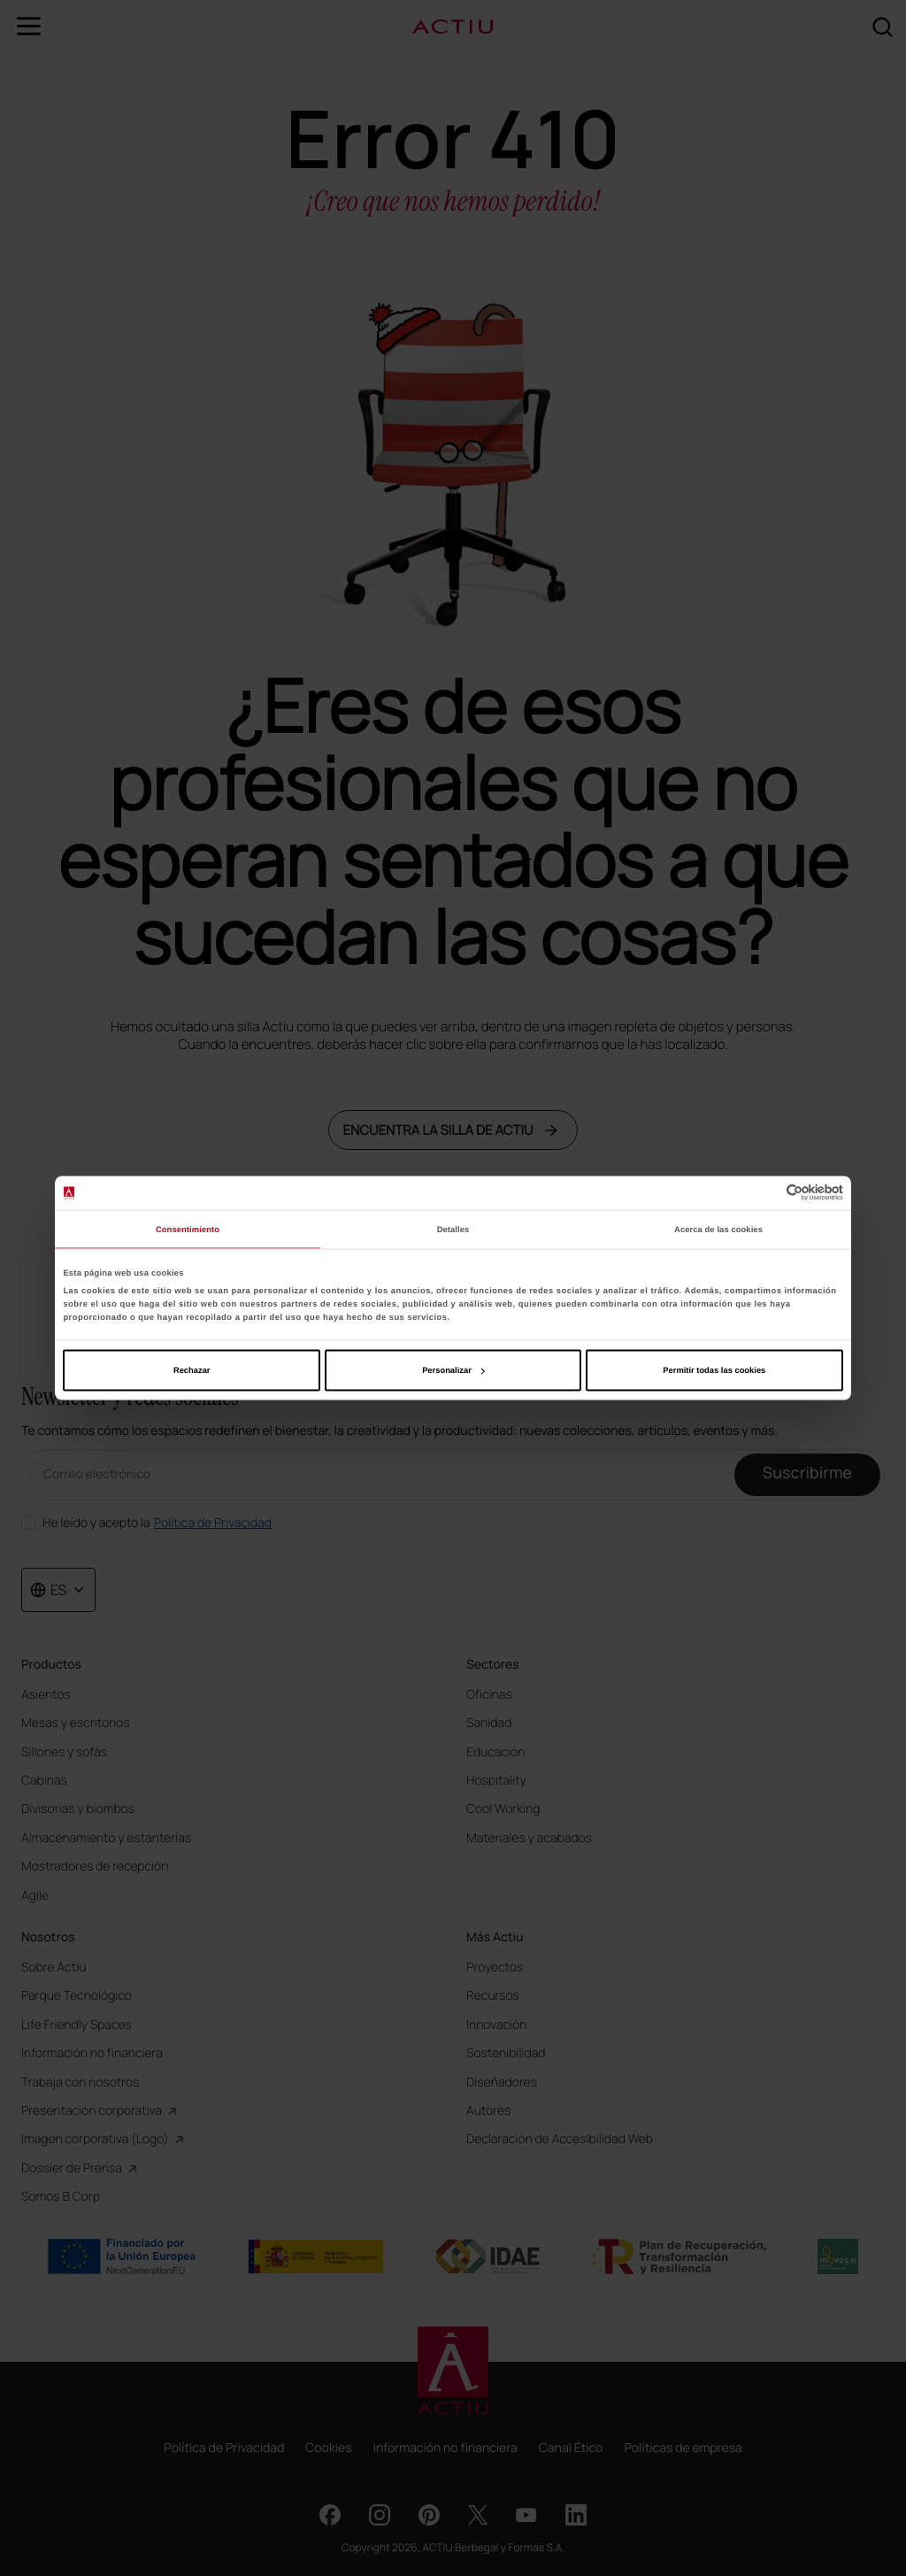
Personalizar (453, 1370)
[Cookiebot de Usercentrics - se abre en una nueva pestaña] (765, 1192)
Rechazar (192, 1370)
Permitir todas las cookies (714, 1370)
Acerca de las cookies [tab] (718, 1228)
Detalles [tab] (453, 1228)
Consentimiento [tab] (187, 1228)
